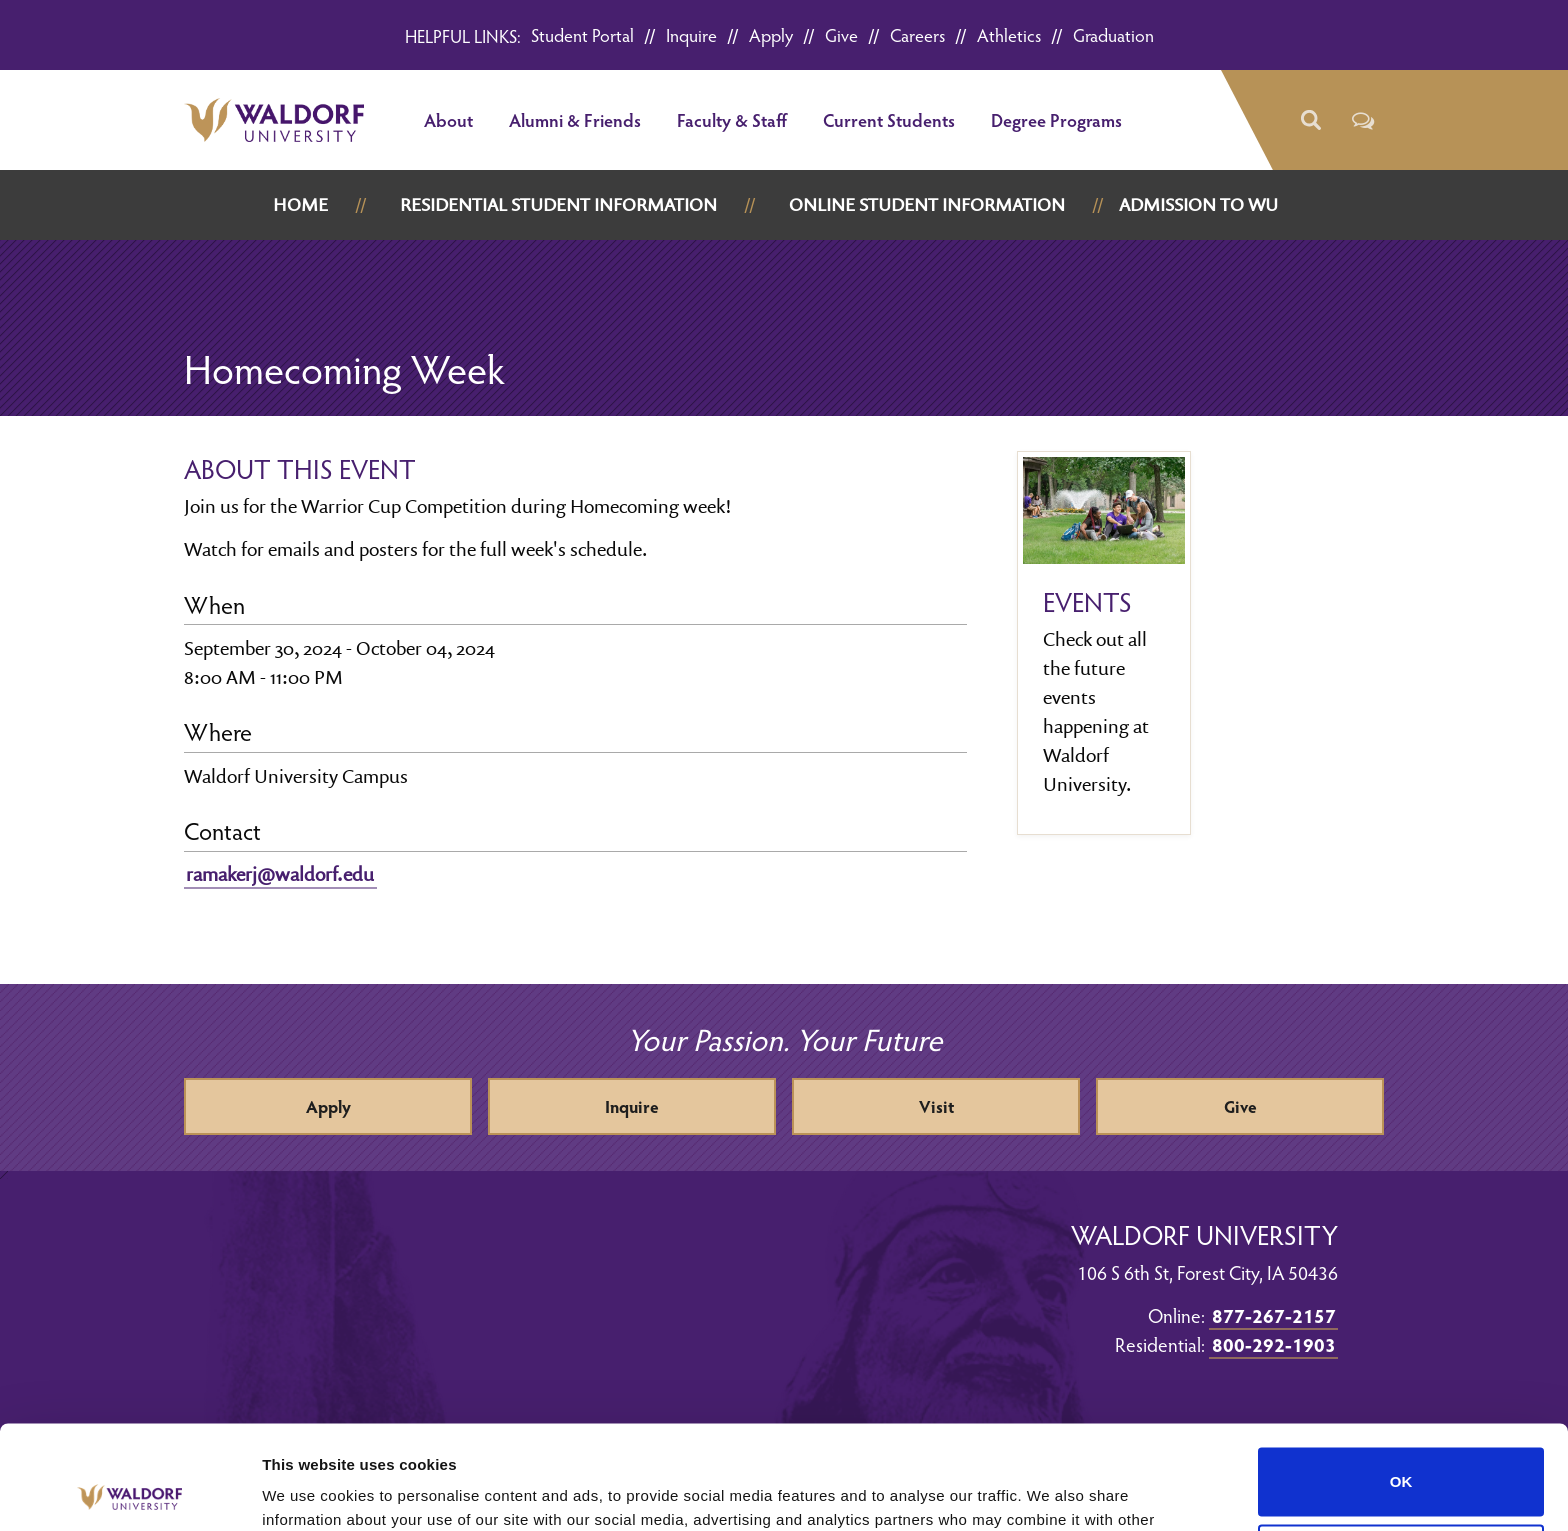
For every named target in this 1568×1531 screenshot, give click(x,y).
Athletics (1009, 34)
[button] (1309, 120)
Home (300, 204)
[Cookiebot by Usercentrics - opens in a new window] (129, 1492)
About (448, 119)
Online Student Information (927, 204)
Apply (771, 34)
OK (1401, 1374)
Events (1087, 602)
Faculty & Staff (732, 119)
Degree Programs (1056, 119)
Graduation (1113, 34)
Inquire (691, 34)
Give (841, 34)
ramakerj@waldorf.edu (280, 874)
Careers (917, 34)
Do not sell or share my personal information (1401, 1451)
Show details (308, 1491)
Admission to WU (1198, 204)
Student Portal (582, 34)
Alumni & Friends (575, 119)
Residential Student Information (558, 204)
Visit (936, 1106)
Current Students (889, 119)
